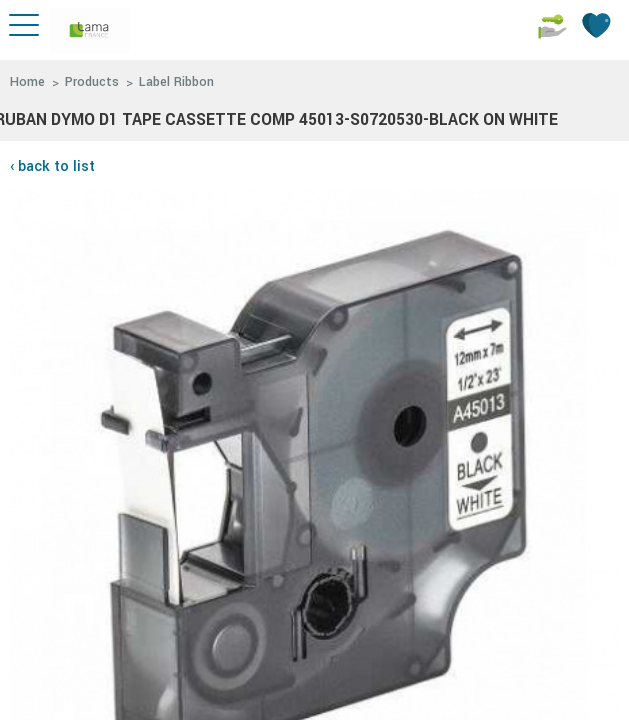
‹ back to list (52, 166)
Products (92, 82)
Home (27, 82)
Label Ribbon (176, 82)
